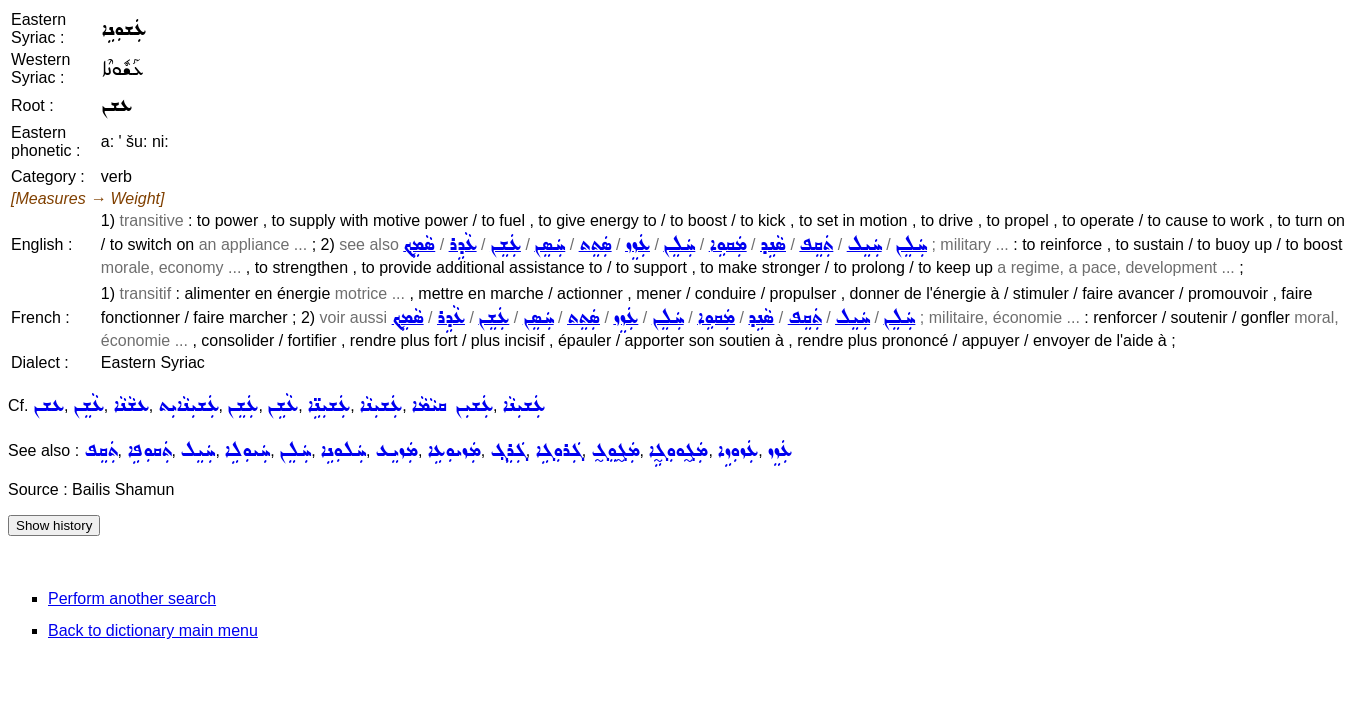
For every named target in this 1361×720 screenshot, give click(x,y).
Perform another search (132, 598)
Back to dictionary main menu (153, 630)
